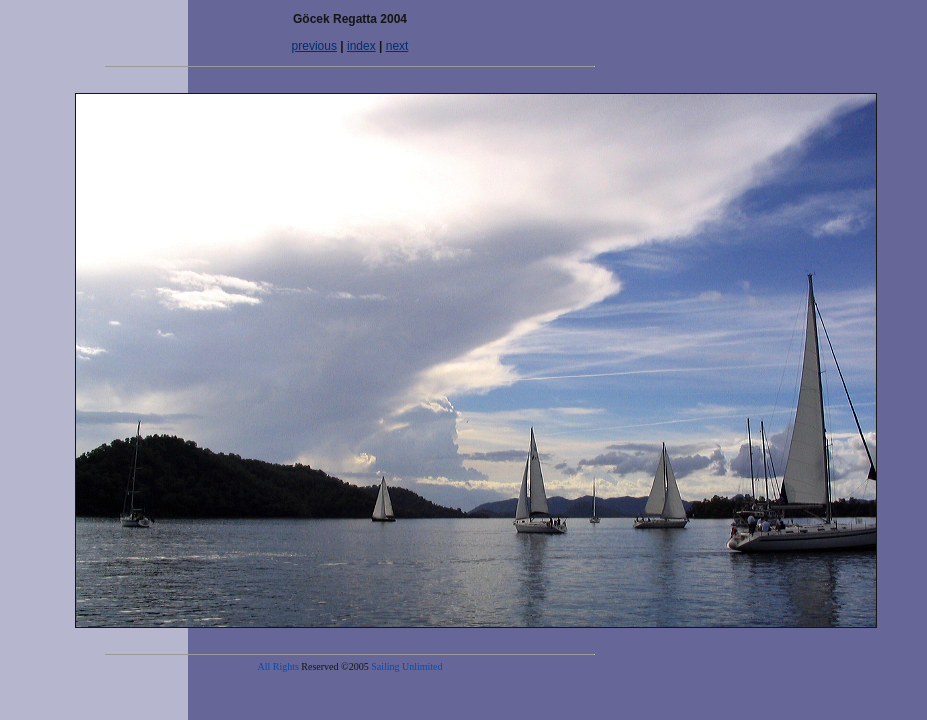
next (397, 46)
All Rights (277, 666)
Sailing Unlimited (406, 666)
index (361, 46)
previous (314, 46)
